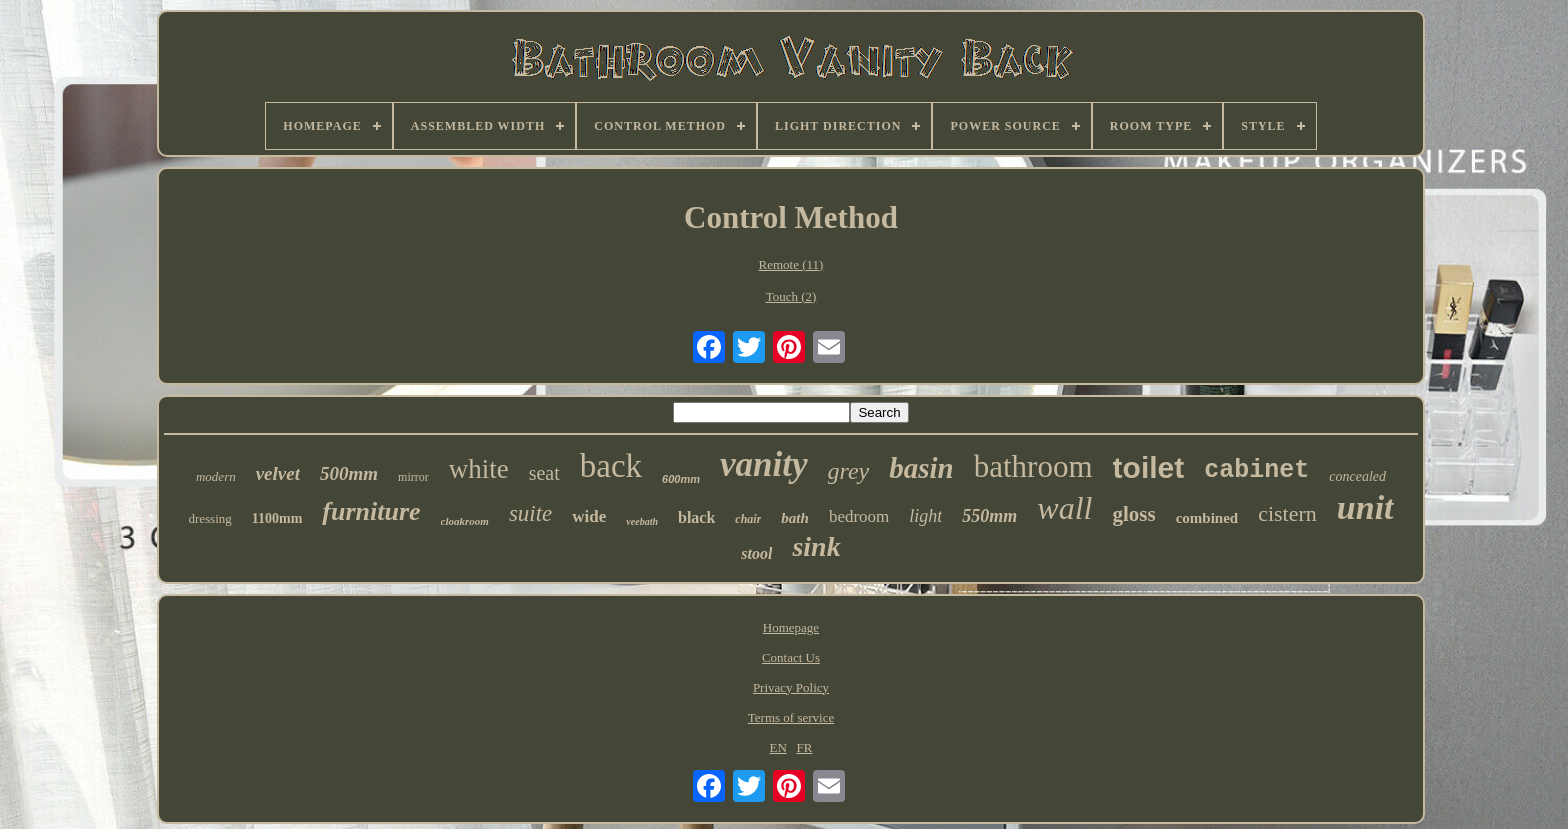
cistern (1287, 513)
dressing (209, 518)
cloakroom (465, 521)
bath (795, 518)
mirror (413, 477)
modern (216, 476)
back (611, 466)
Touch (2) (791, 296)
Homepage (791, 627)
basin (921, 468)
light (925, 516)
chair (748, 519)
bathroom (1033, 466)
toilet (1149, 467)
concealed (1357, 476)
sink (816, 546)
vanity (763, 464)
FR (805, 747)
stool (756, 553)
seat (544, 473)
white (479, 469)
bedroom (859, 516)
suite (530, 513)
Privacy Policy (791, 687)
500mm (349, 473)
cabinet (1256, 470)
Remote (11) (791, 264)
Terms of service (791, 717)
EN (777, 747)
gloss (1133, 514)
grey (849, 471)
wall (1064, 508)
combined (1207, 518)
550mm (989, 516)
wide (589, 516)
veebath (642, 521)
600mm (681, 479)
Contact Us (791, 657)
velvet (278, 473)
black (696, 517)
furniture (371, 511)
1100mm (277, 518)
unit (1365, 507)
